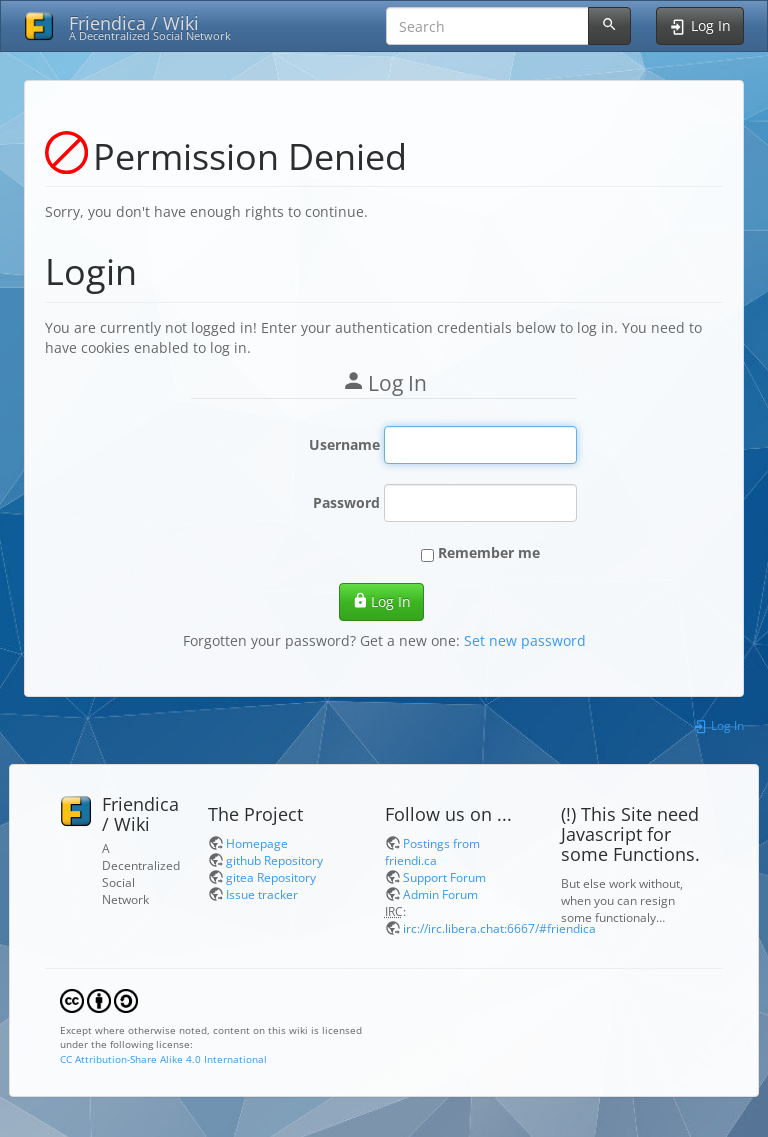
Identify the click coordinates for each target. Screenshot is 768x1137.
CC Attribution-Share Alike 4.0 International (163, 1059)
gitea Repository (271, 877)
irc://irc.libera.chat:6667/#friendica (499, 928)
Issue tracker (262, 894)
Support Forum (444, 877)
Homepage (257, 843)
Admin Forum (440, 894)
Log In (381, 601)
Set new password (525, 640)
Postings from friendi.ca (432, 851)
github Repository (274, 860)
